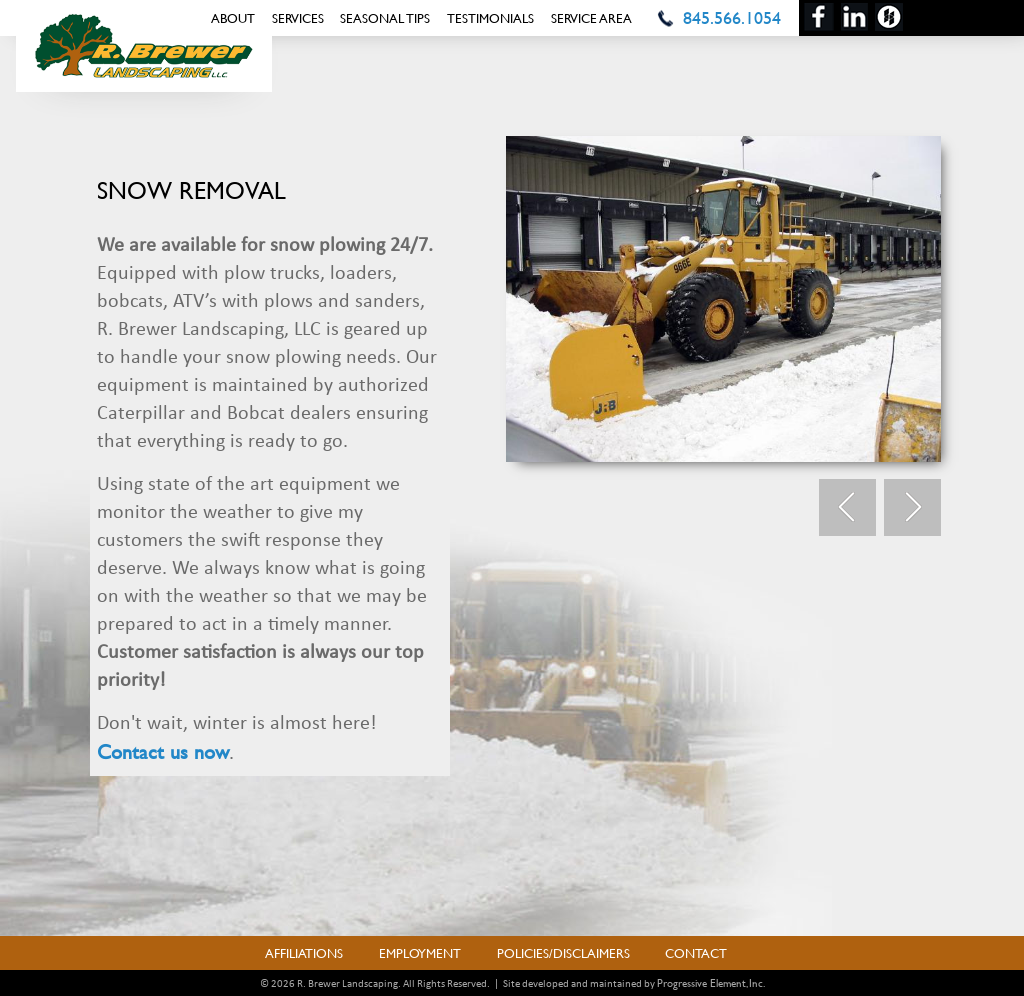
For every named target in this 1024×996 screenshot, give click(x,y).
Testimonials (490, 18)
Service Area (591, 18)
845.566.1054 (732, 17)
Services (298, 18)
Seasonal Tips (385, 18)
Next (912, 508)
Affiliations (304, 953)
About (233, 18)
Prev (847, 508)
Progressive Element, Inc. (711, 983)
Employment (420, 953)
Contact (696, 953)
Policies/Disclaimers (563, 953)
